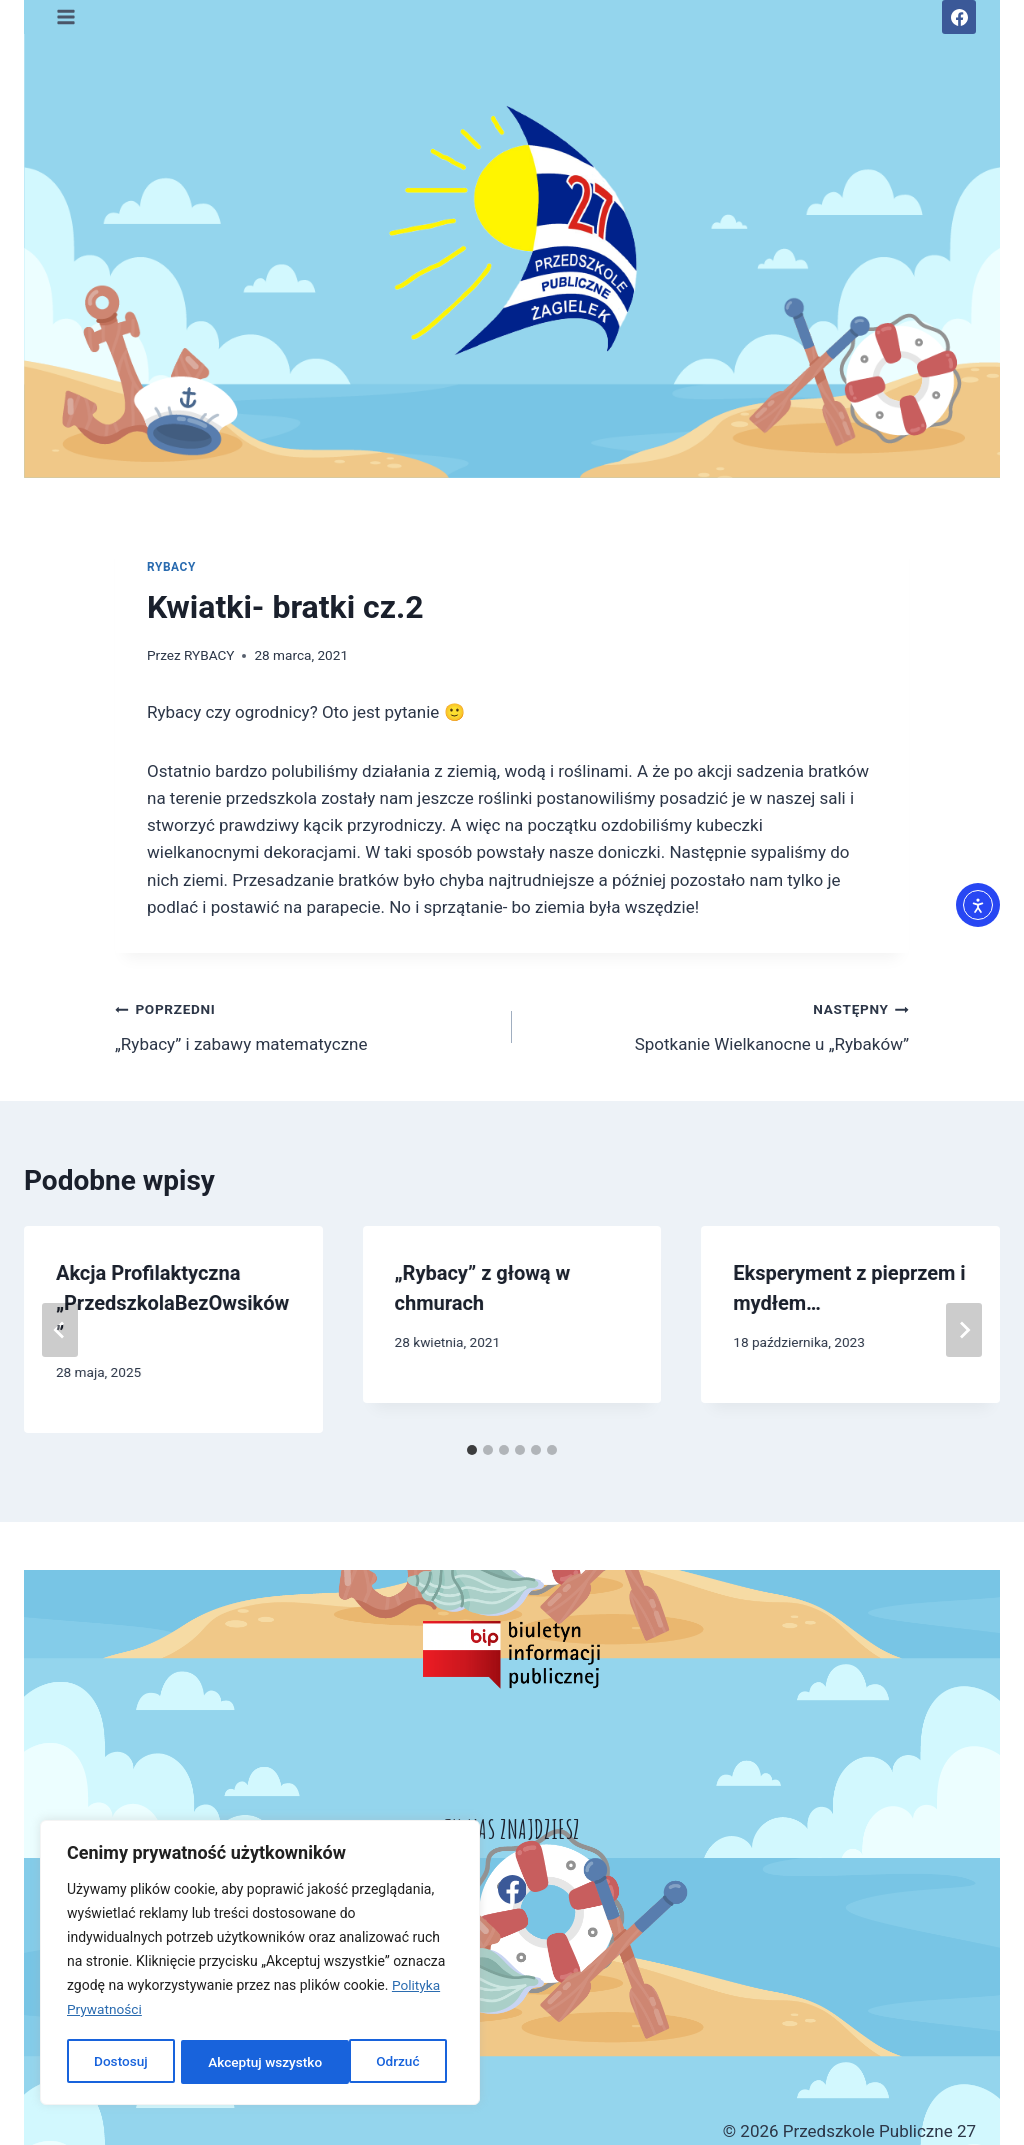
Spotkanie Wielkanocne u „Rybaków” (719, 1024)
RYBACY (171, 567)
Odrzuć (229, 2062)
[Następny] (964, 1330)
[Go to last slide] (60, 1330)
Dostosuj (119, 2062)
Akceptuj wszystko (368, 2062)
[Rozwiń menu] (66, 16)
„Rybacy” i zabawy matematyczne (305, 1024)
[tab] (472, 1450)
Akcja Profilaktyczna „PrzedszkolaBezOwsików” (172, 1303)
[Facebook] (959, 17)
